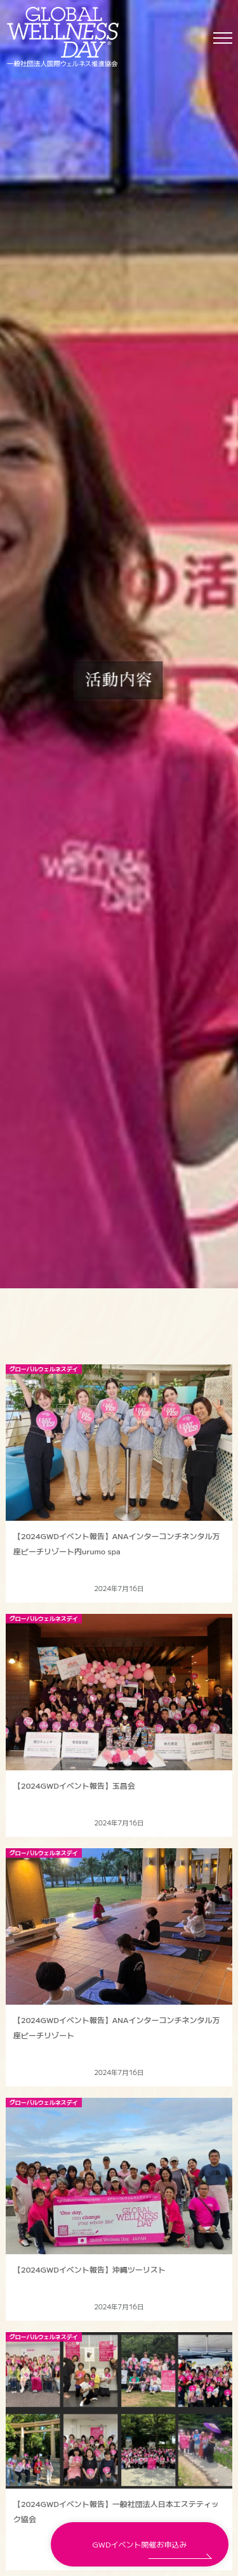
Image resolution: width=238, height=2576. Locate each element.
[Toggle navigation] (222, 37)
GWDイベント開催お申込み (140, 2544)
